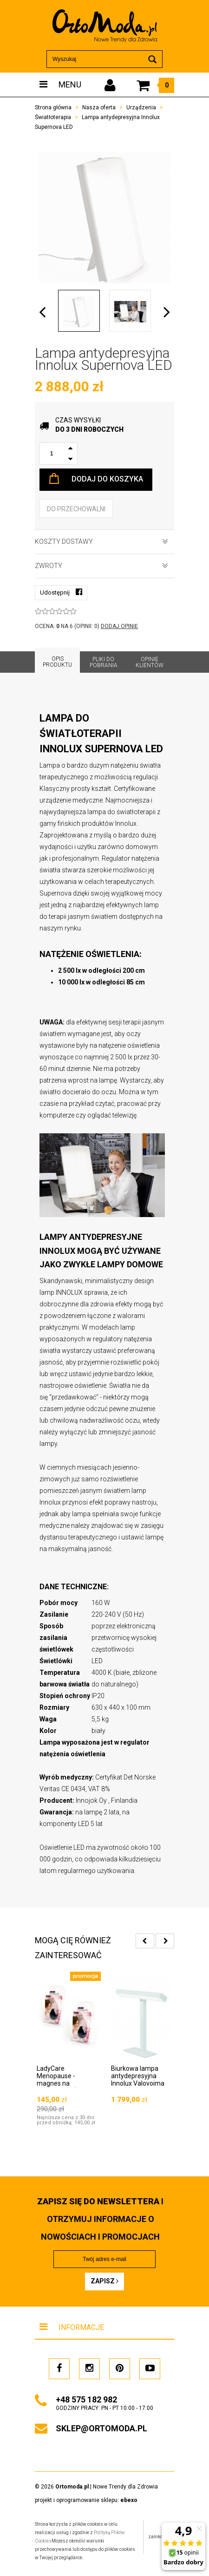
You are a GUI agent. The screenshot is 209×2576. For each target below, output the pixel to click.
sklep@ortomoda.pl (101, 2428)
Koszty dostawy (101, 541)
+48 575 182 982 (86, 2399)
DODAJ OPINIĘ (119, 626)
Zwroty (101, 565)
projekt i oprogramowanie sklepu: (86, 2500)
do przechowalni (76, 509)
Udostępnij (61, 592)
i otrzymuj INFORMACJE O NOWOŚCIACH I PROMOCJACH (100, 2218)
